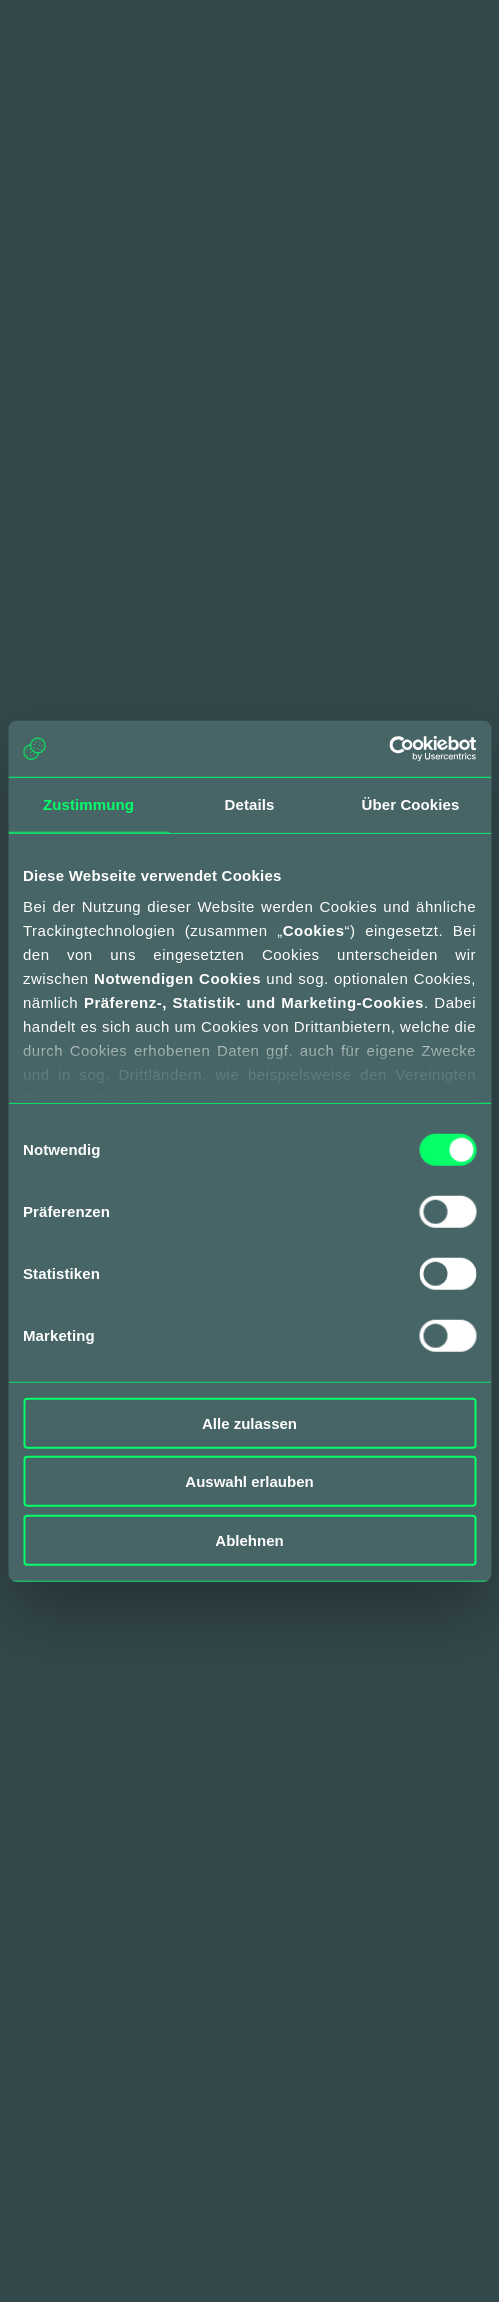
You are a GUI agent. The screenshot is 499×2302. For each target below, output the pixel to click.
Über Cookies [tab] (411, 803)
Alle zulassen (249, 1422)
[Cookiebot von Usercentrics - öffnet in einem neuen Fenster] (388, 749)
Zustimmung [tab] (88, 803)
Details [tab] (250, 803)
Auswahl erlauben (249, 1481)
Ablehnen (249, 1539)
